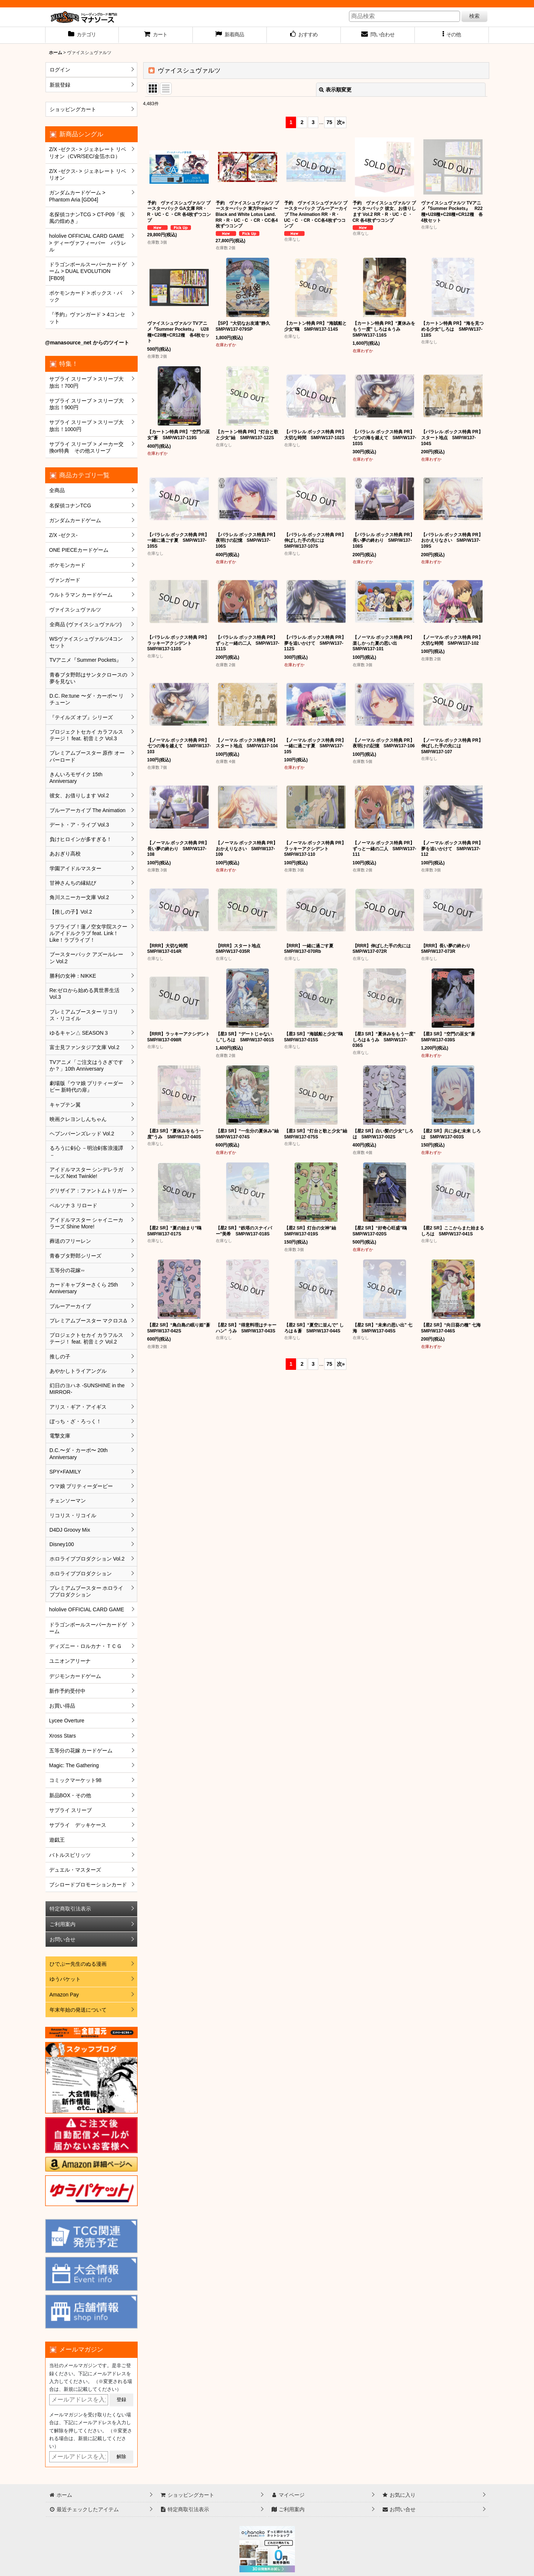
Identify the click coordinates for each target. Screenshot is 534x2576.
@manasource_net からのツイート (87, 343)
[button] (452, 35)
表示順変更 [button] (335, 90)
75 (329, 122)
